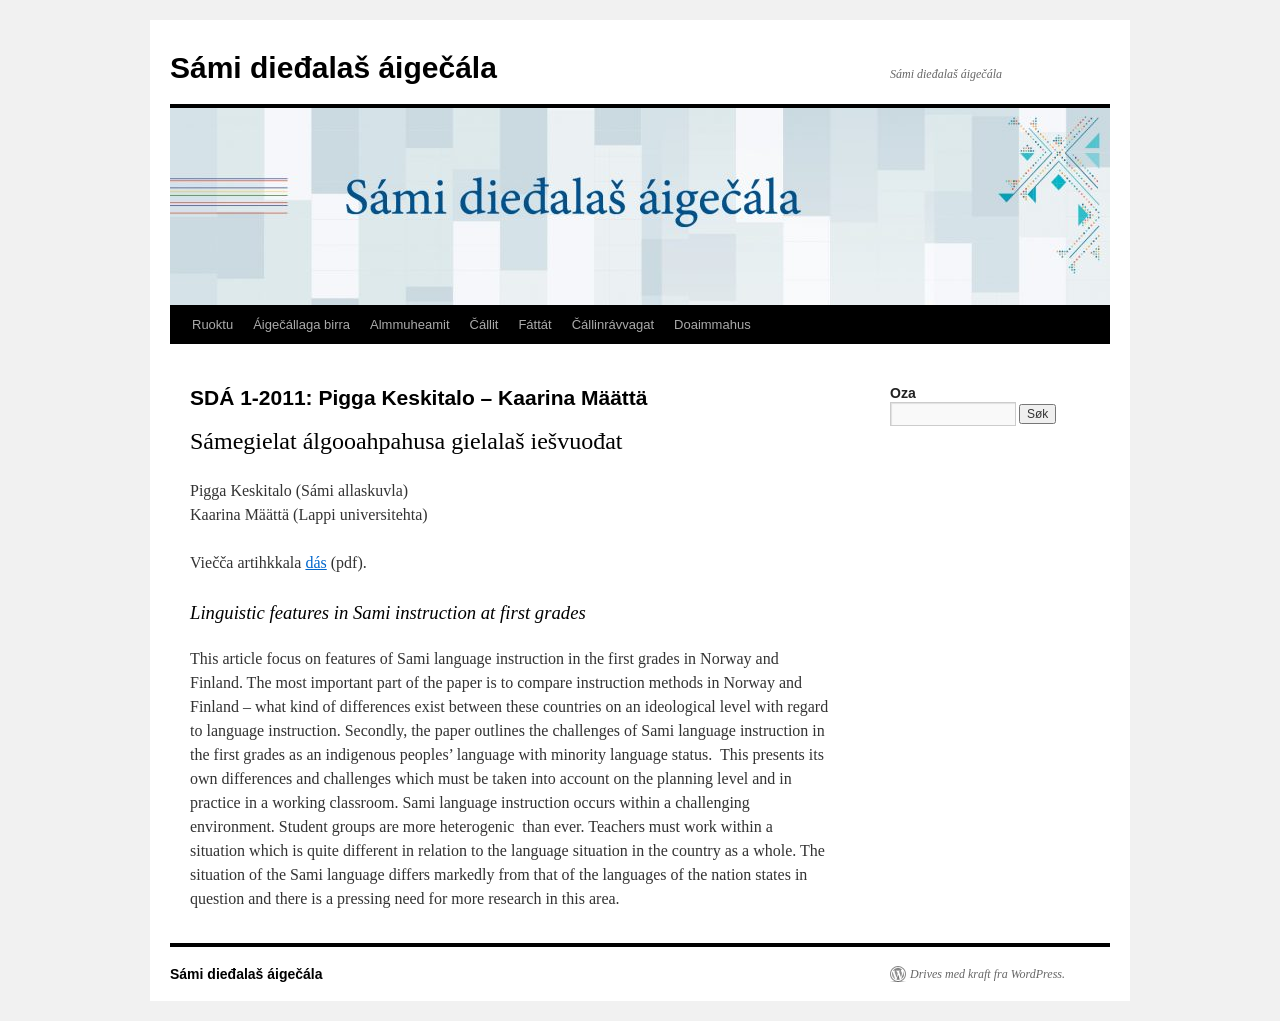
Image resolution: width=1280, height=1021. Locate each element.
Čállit (484, 324)
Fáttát (534, 324)
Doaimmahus (712, 324)
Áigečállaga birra (301, 324)
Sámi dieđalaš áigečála (333, 67)
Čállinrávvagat (613, 324)
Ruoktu (212, 324)
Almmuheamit (409, 324)
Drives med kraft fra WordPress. (987, 974)
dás (315, 562)
